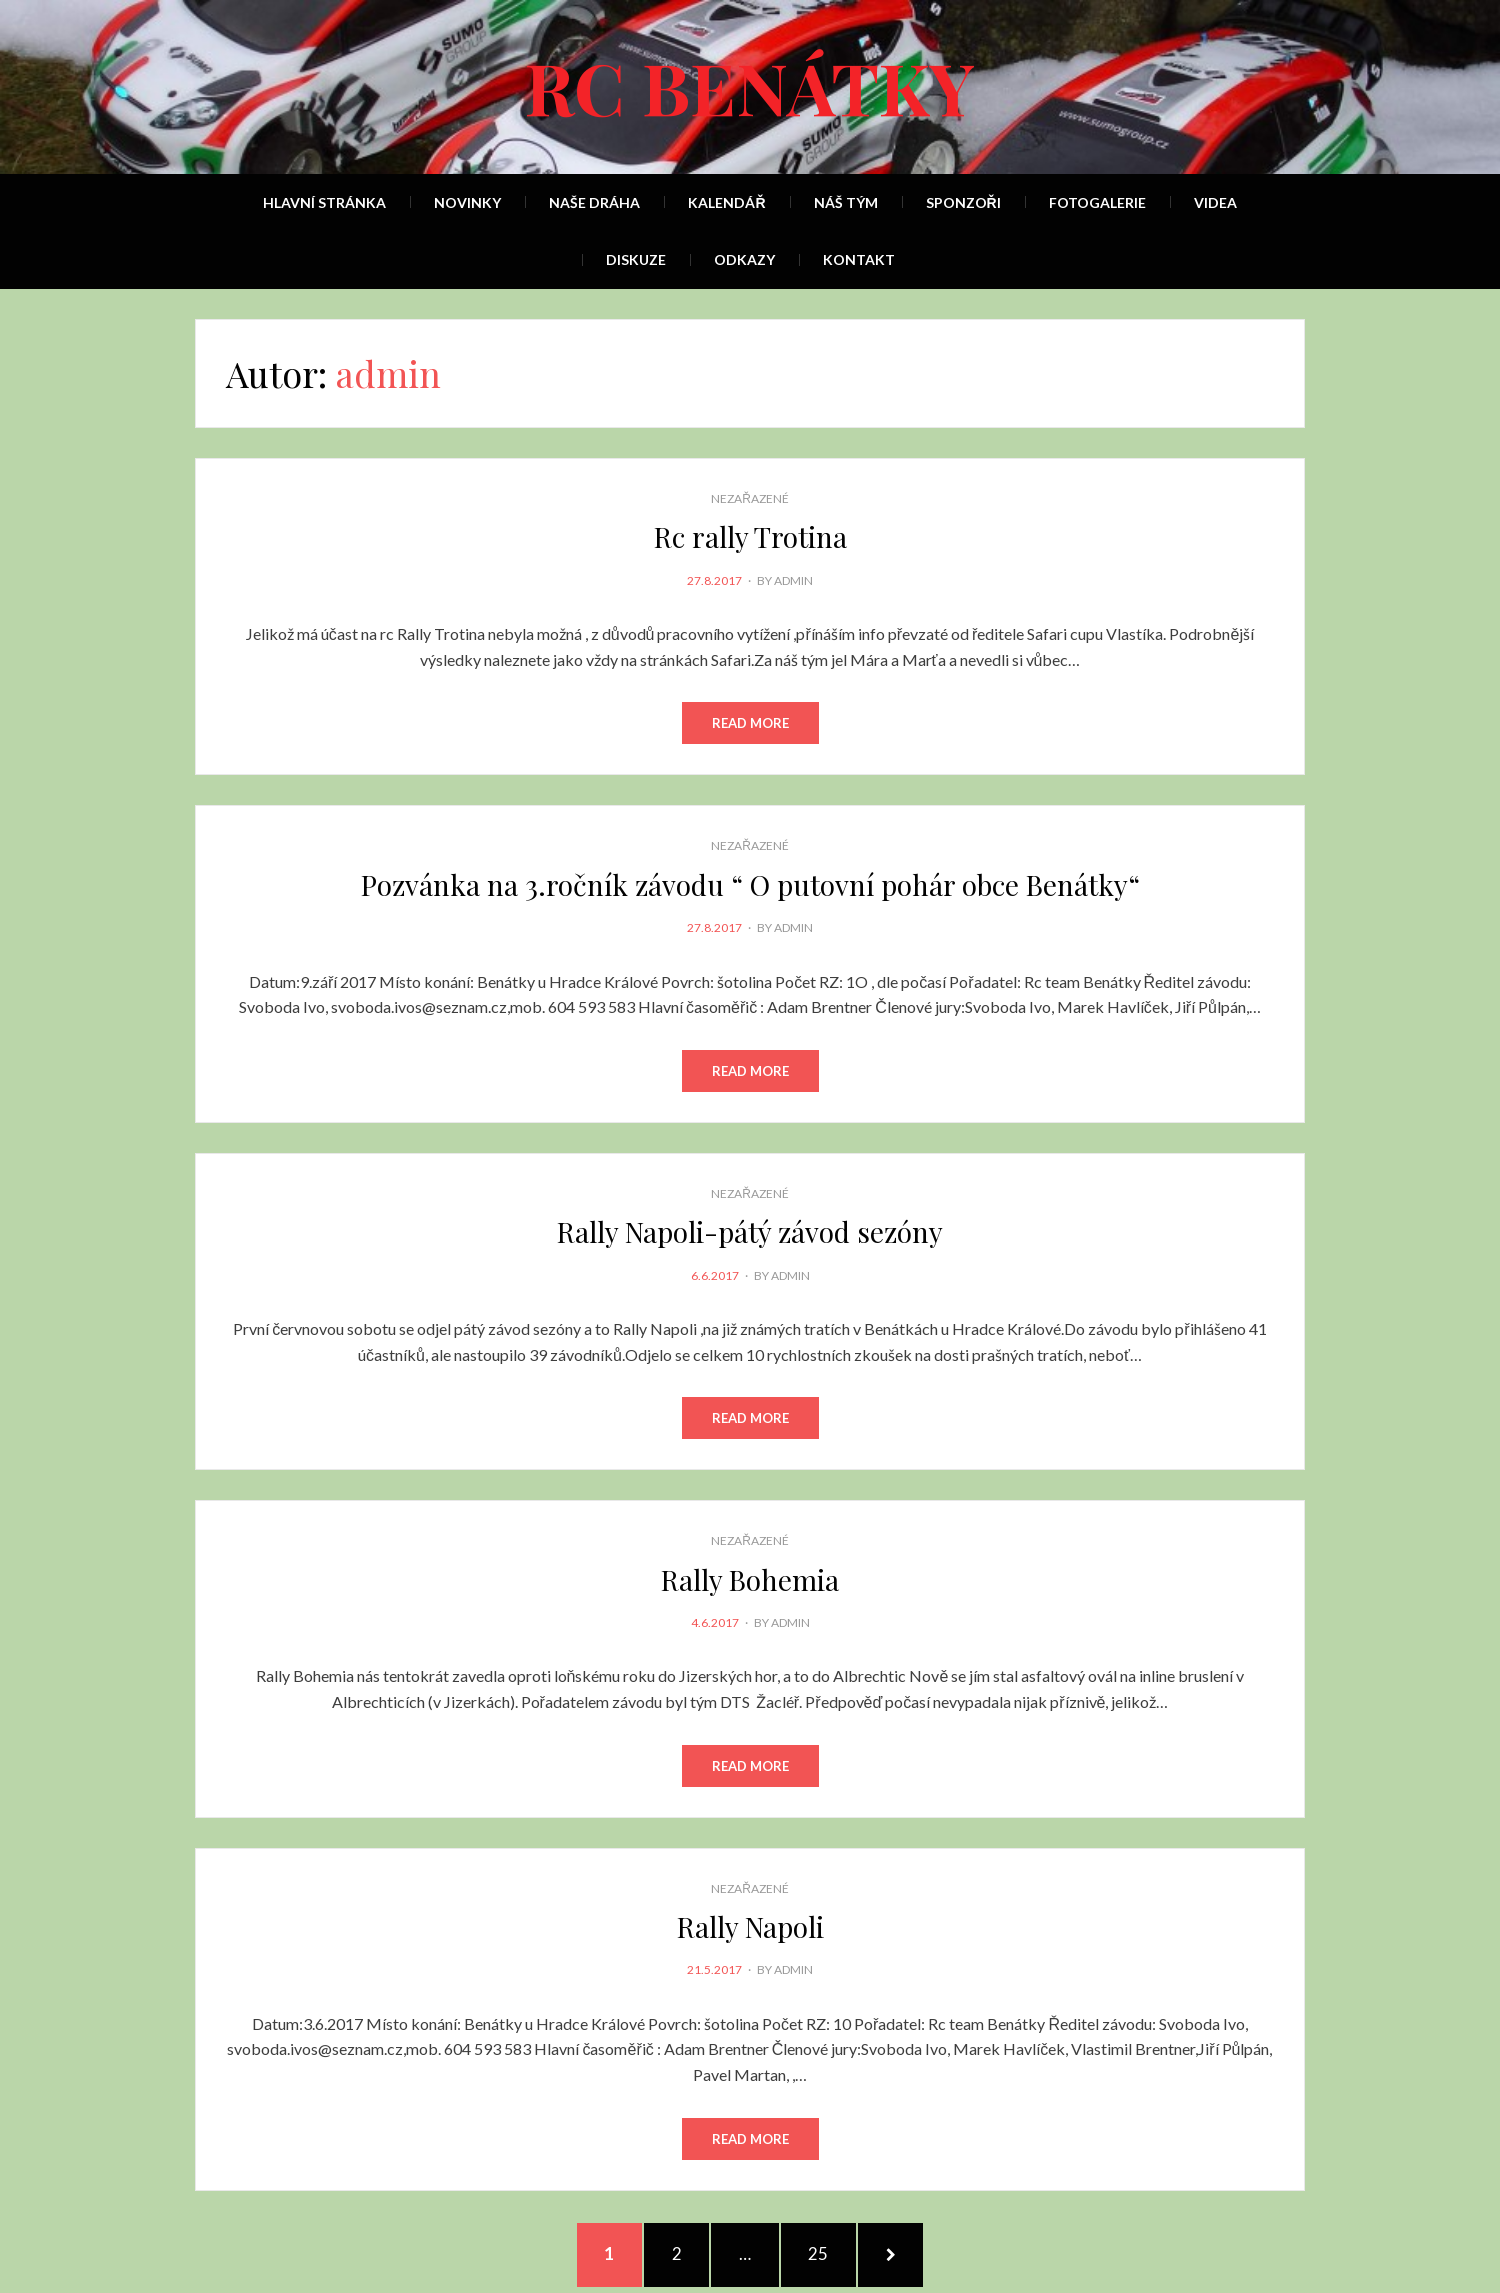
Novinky (467, 202)
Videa (1215, 202)
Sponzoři (963, 202)
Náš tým (846, 202)
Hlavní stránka (324, 202)
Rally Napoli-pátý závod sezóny (750, 1231)
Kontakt (859, 259)
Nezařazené (750, 498)
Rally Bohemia (750, 1579)
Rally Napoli (750, 1926)
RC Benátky (750, 86)
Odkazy (744, 259)
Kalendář (726, 202)
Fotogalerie (1097, 202)
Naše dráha (594, 202)
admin (793, 580)
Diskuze (636, 259)
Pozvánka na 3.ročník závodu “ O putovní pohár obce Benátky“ (750, 884)
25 (830, 2252)
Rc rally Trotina (750, 536)
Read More (750, 723)
